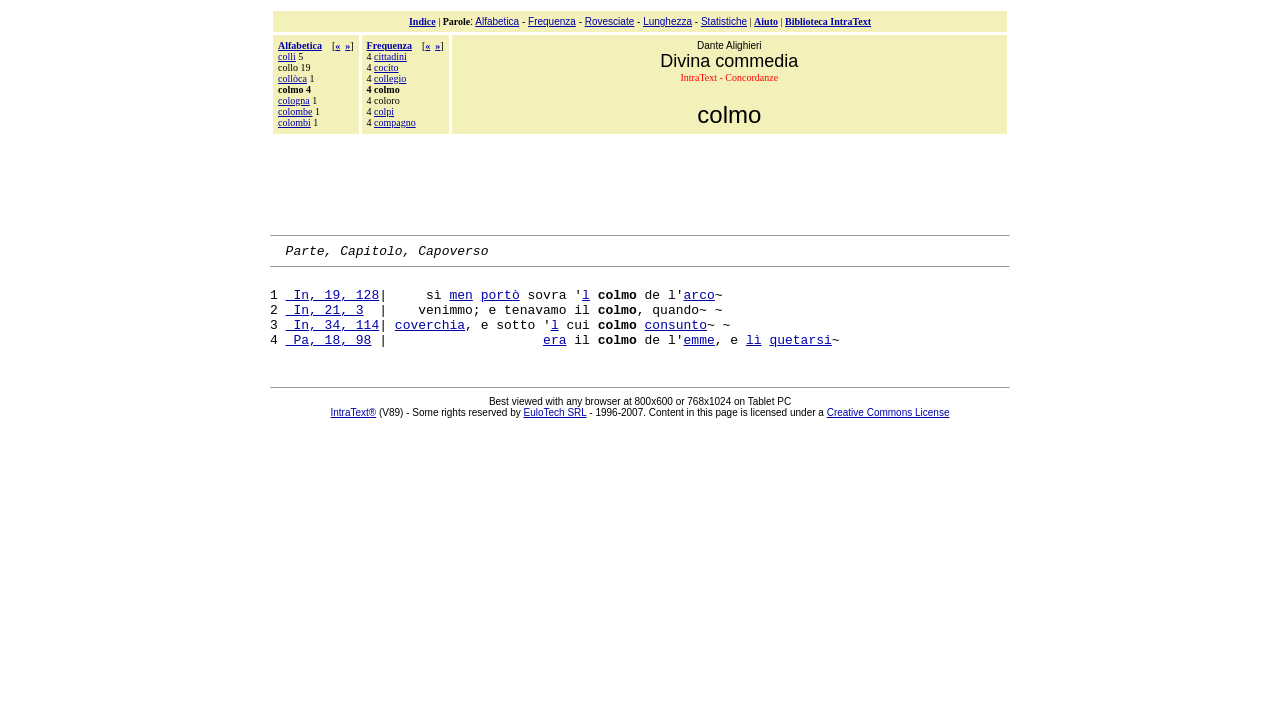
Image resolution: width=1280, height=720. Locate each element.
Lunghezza (667, 21)
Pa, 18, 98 (329, 357)
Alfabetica (497, 21)
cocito (386, 67)
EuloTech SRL (555, 430)
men (460, 303)
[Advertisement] (640, 182)
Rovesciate (609, 21)
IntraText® (354, 430)
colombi (294, 122)
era (554, 357)
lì (754, 357)
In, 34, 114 (333, 339)
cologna (294, 100)
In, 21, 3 (325, 321)
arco (699, 303)
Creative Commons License (888, 430)
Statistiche (724, 21)
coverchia (430, 339)
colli (287, 56)
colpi (384, 111)
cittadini (390, 56)
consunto (676, 339)
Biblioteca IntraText (828, 21)
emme (698, 357)
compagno (395, 122)
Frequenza (552, 21)
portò (500, 303)
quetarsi (800, 357)
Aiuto (766, 21)
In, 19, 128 (333, 303)
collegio (390, 78)
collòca (292, 78)
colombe (295, 111)
